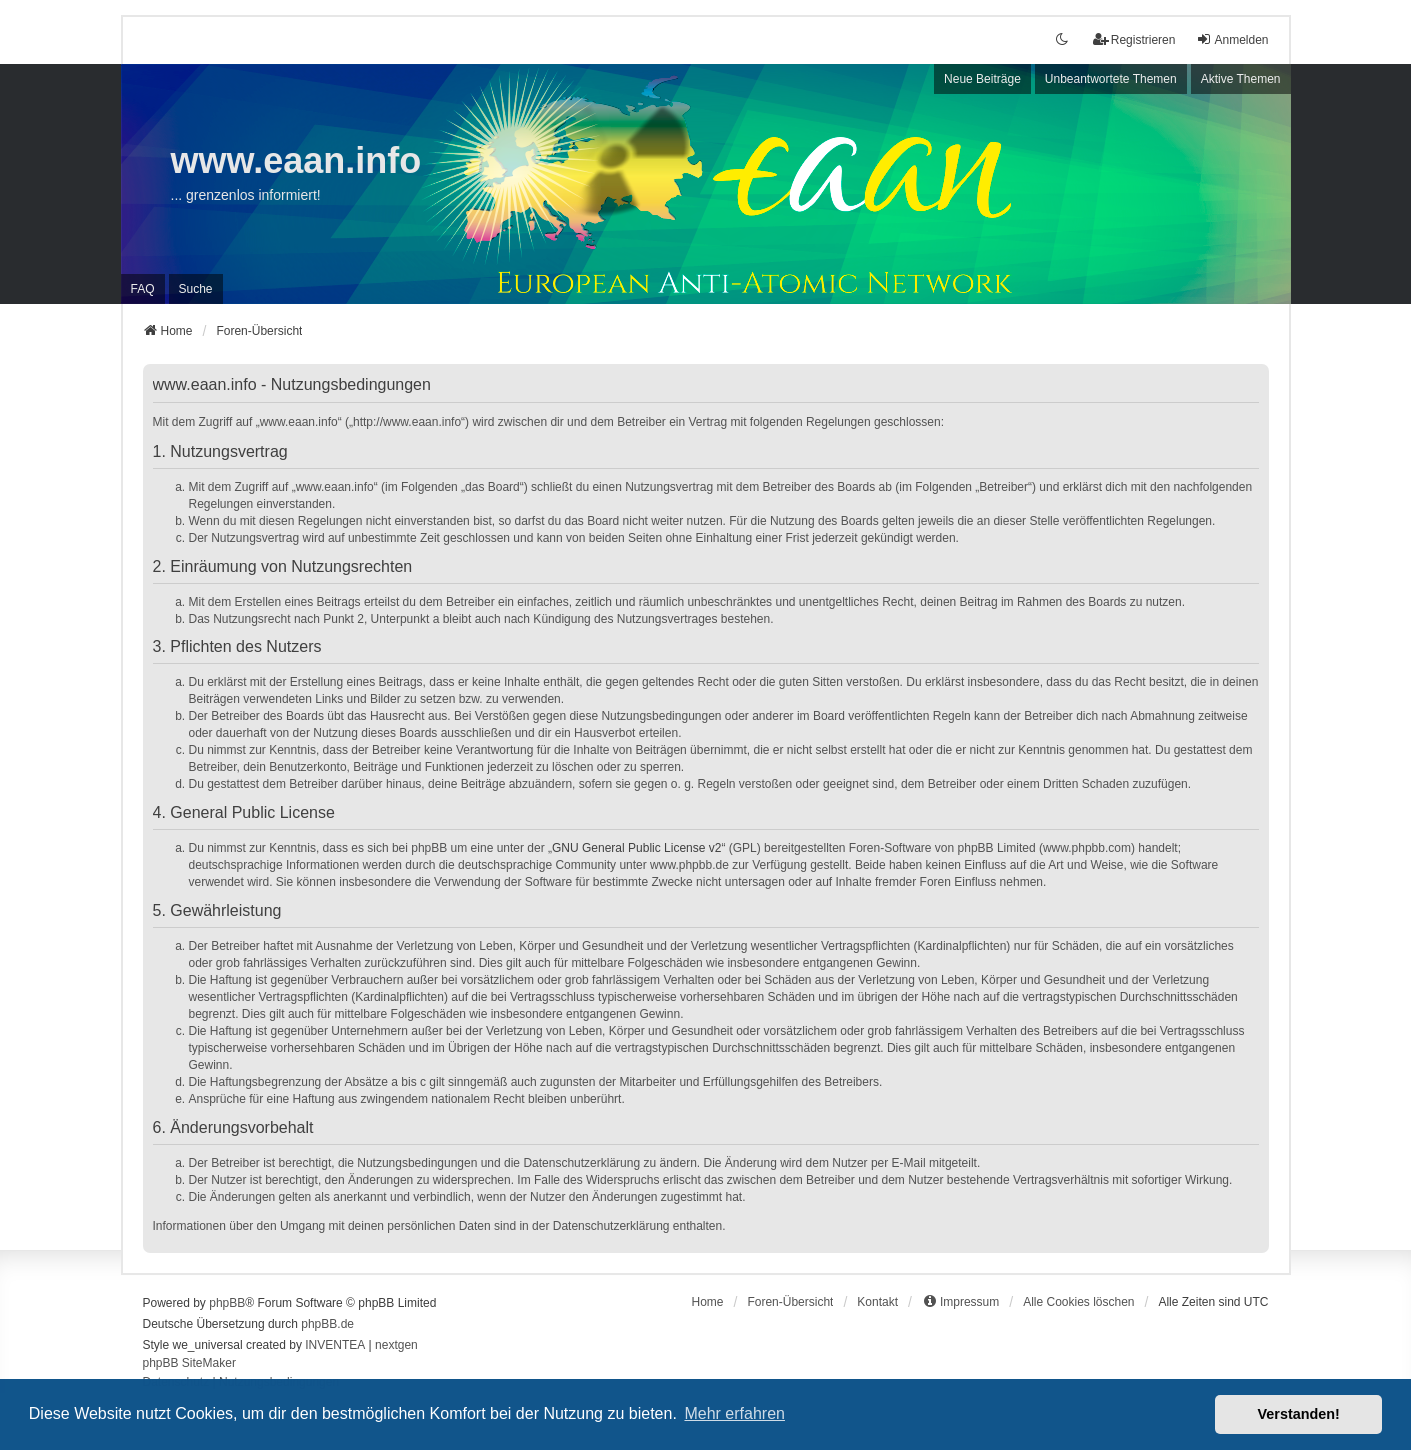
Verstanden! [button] (1299, 1414)
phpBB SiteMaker (189, 1363)
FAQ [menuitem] (143, 289)
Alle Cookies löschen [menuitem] (1078, 1302)
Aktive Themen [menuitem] (1241, 79)
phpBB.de (327, 1324)
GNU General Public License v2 (636, 848)
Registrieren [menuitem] (1134, 39)
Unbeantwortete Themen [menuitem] (1111, 79)
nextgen (396, 1345)
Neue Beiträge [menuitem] (982, 79)
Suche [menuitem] (196, 289)
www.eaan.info (296, 160)
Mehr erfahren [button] (734, 1413)
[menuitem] (960, 1302)
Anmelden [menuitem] (1232, 39)
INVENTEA (335, 1345)
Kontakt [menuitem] (877, 1302)
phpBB (227, 1303)
